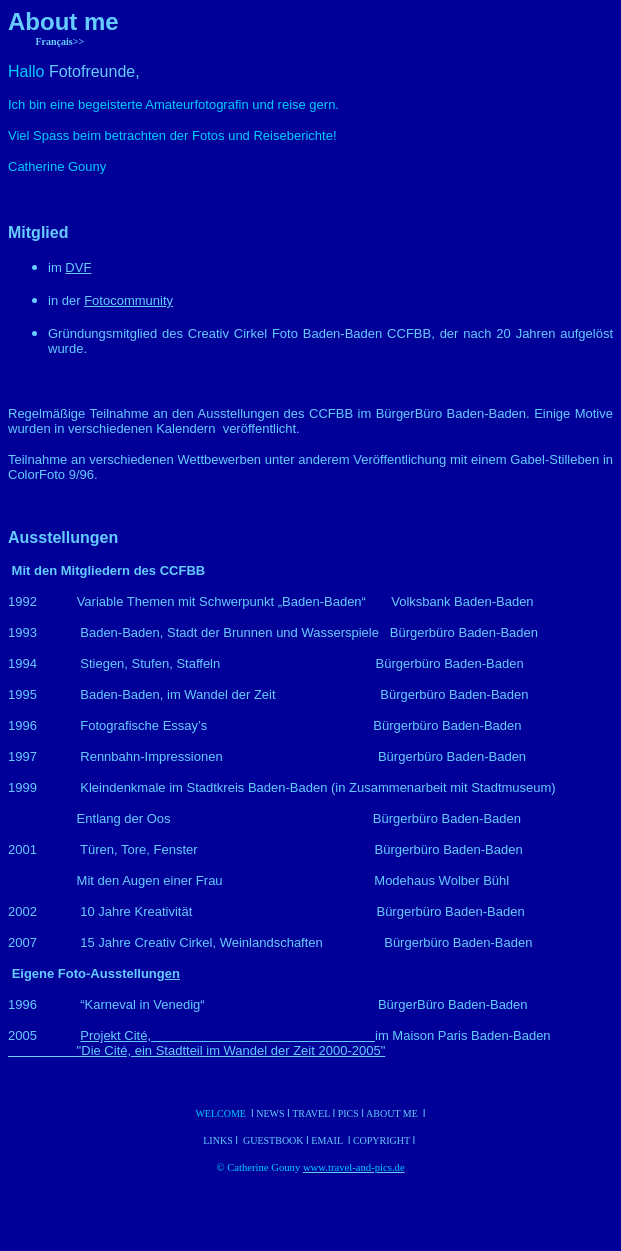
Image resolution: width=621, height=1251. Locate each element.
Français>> (60, 41)
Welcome (220, 1113)
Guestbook (273, 1140)
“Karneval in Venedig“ (123, 1004)
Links (219, 1140)
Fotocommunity (128, 300)
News (270, 1113)
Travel (312, 1113)
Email (328, 1140)
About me (392, 1113)
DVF (78, 267)
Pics (348, 1113)
